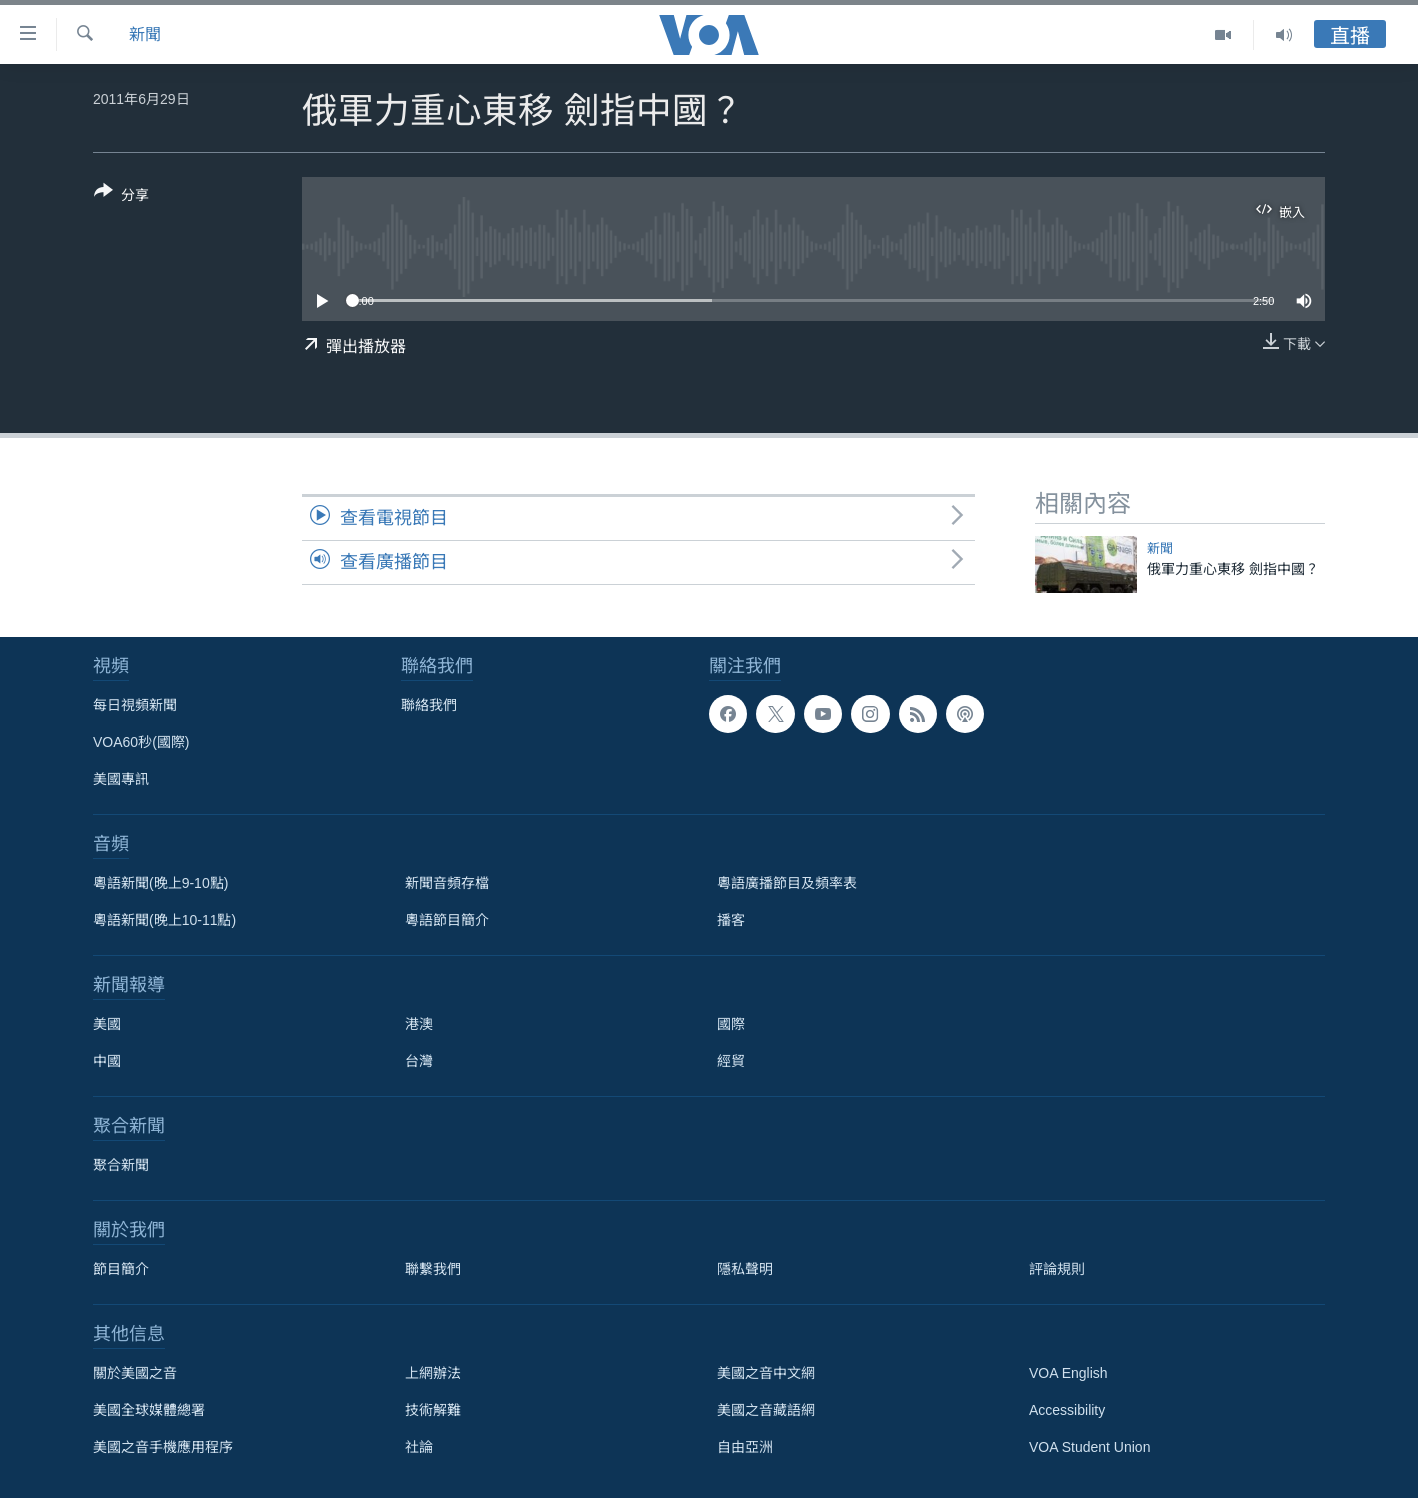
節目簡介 (121, 1269)
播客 (731, 920)
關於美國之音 (135, 1373)
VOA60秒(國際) (141, 742)
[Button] (121, 197)
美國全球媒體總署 (149, 1410)
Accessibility (1067, 1410)
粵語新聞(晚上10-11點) (164, 920)
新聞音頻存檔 (447, 883)
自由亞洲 (745, 1447)
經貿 (731, 1061)
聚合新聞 (121, 1165)
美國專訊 (121, 779)
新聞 (145, 34)
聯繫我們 (433, 1269)
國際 (731, 1024)
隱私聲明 (745, 1269)
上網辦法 (433, 1373)
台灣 (419, 1061)
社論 (419, 1447)
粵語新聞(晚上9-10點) (160, 883)
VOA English (1068, 1373)
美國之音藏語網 (766, 1410)
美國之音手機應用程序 (163, 1447)
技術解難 (433, 1410)
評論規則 (1057, 1269)
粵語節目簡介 (447, 920)
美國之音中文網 (766, 1373)
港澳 (419, 1024)
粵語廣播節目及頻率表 (787, 883)
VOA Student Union (1089, 1447)
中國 (107, 1061)
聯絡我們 (429, 705)
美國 (107, 1024)
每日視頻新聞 (135, 705)
